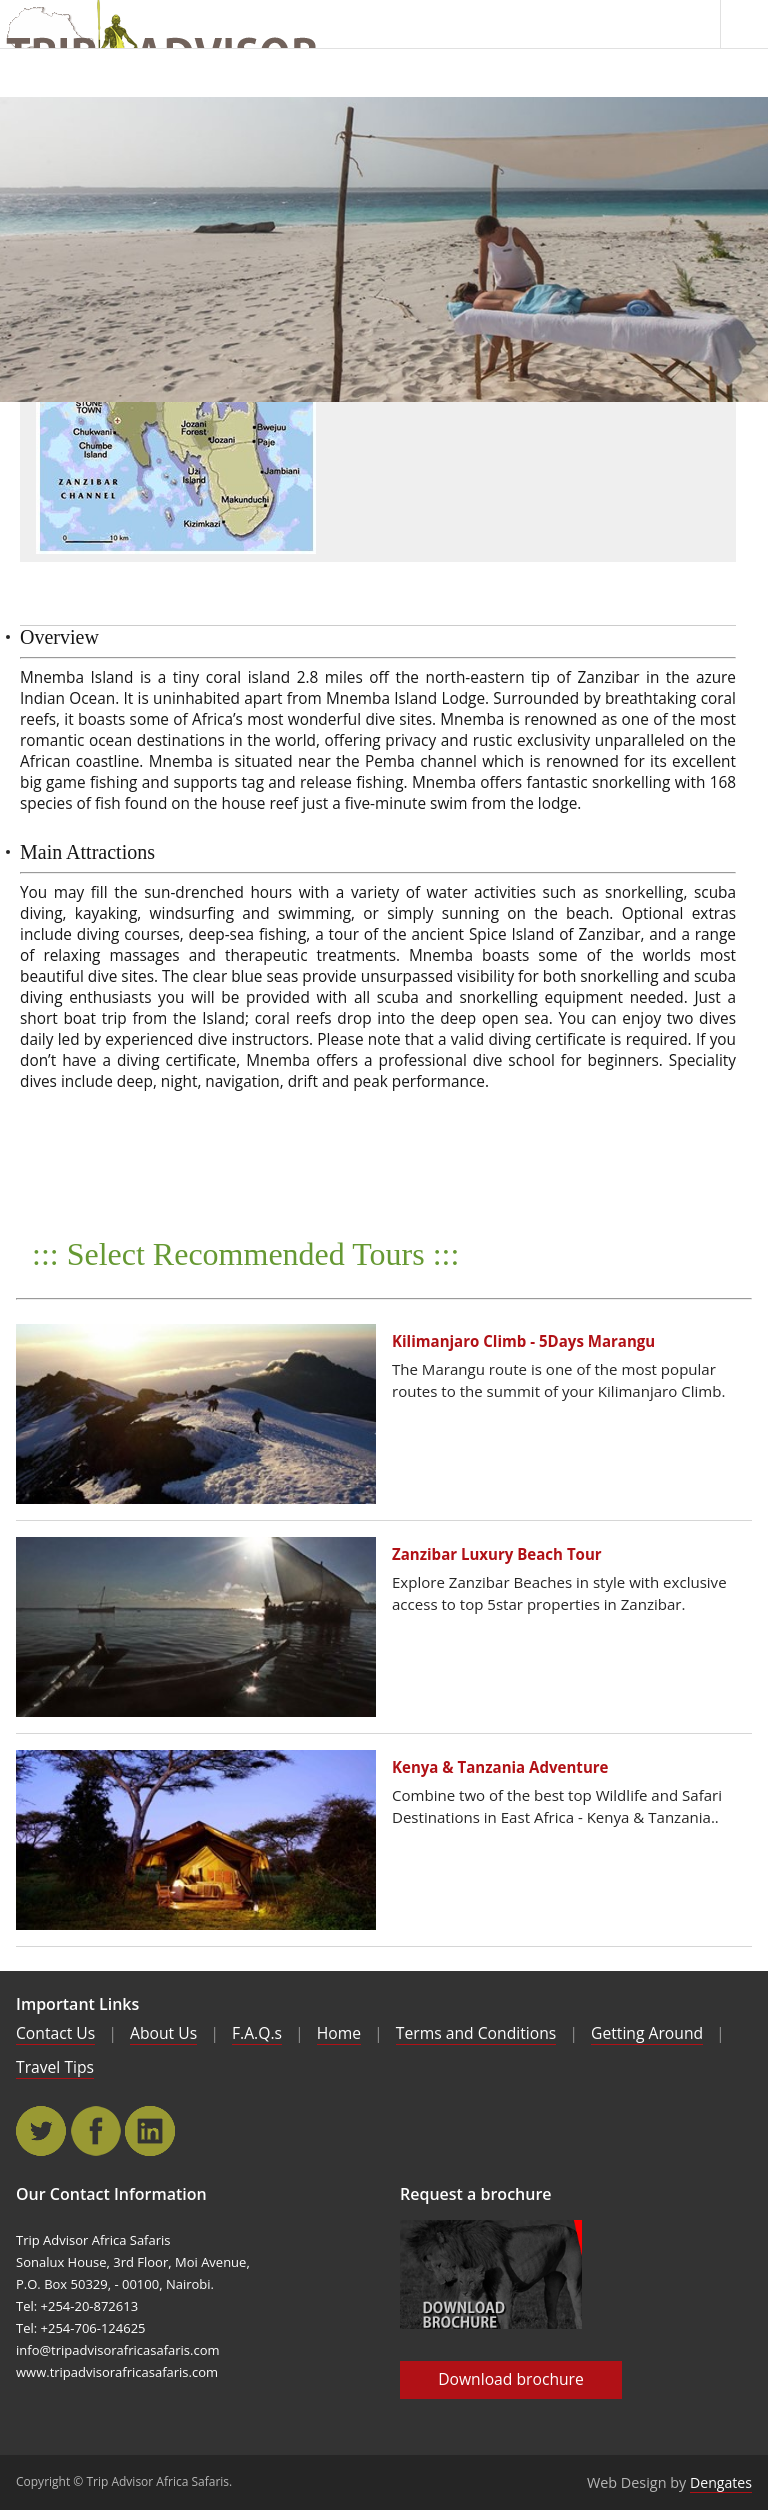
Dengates (721, 2482)
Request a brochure (476, 2194)
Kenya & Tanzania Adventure (500, 1767)
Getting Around (647, 2033)
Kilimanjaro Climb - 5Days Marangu (523, 1341)
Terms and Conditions (476, 2033)
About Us (163, 2033)
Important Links (77, 2004)
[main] (384, 249)
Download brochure (511, 2379)
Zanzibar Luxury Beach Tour (497, 1554)
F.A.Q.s (257, 2033)
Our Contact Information (111, 2194)
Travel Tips (55, 2067)
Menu (744, 24)
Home (339, 2033)
